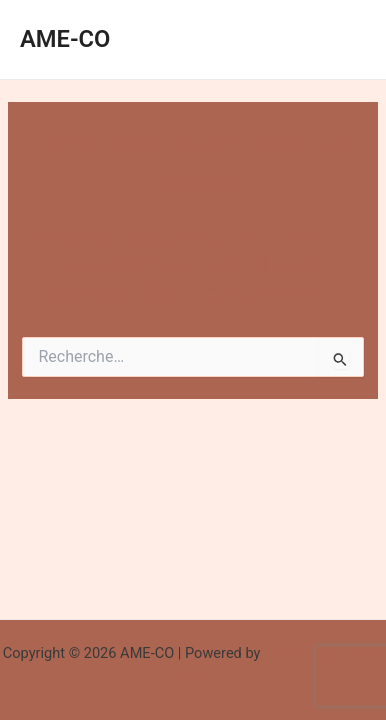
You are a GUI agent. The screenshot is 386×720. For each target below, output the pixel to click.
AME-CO (65, 39)
